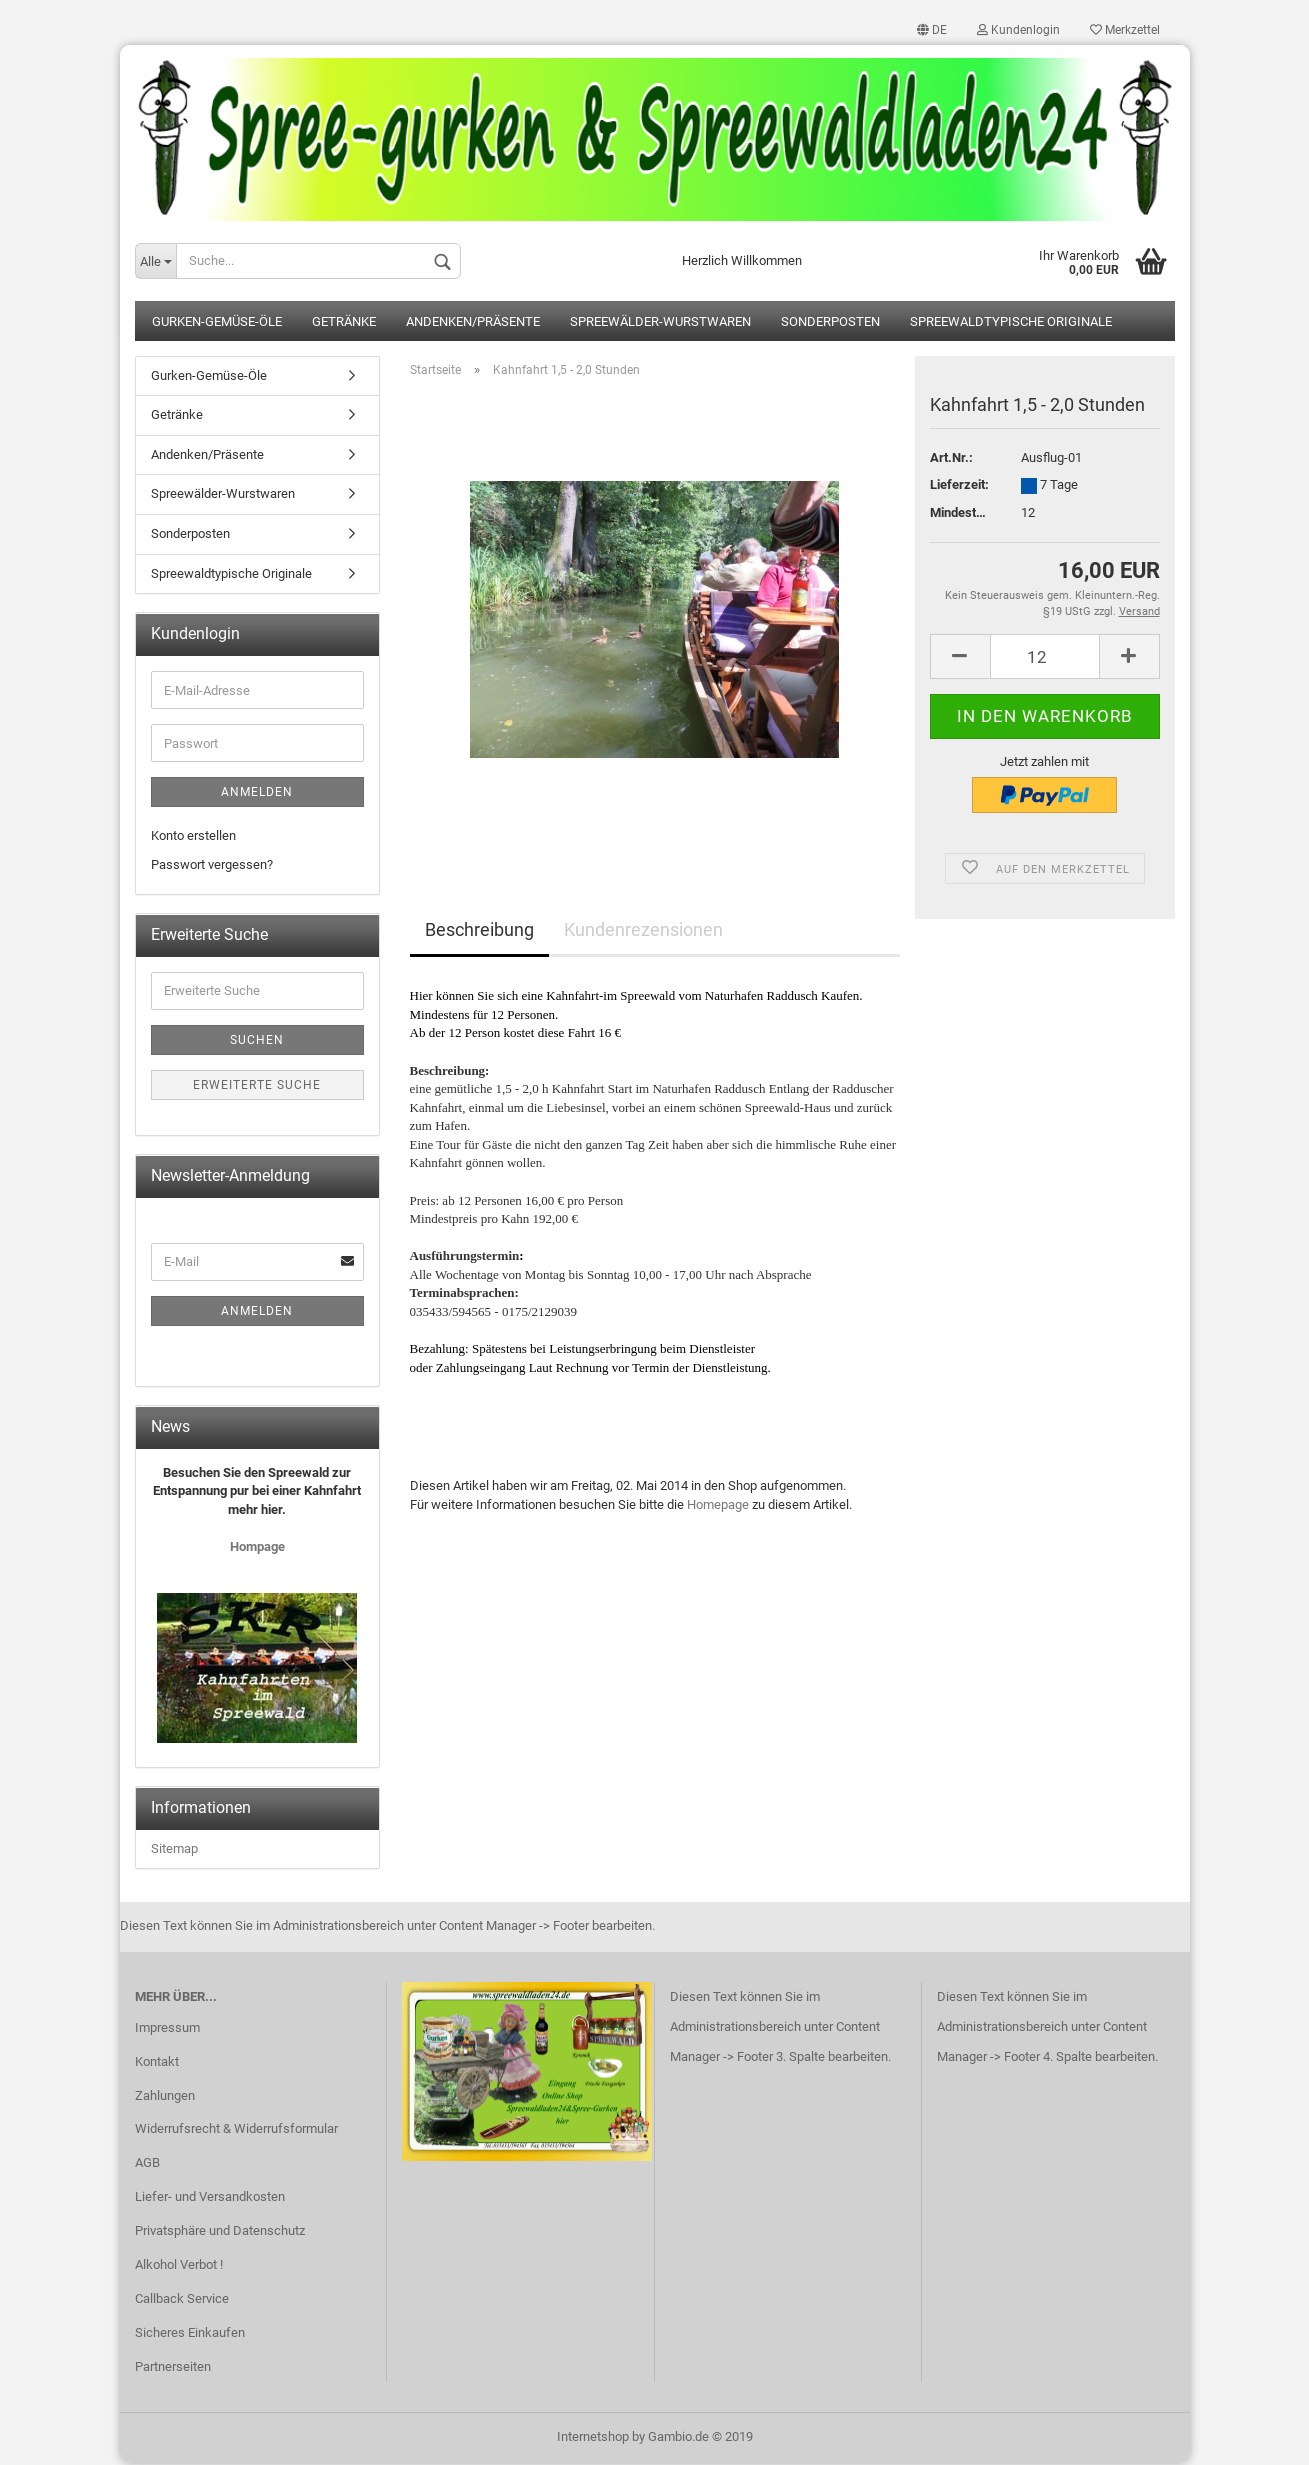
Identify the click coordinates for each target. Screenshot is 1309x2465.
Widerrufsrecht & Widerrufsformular (236, 2130)
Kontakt (157, 2062)
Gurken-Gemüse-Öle (217, 323)
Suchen (257, 1042)
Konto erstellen (193, 837)
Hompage (257, 1548)
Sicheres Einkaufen (190, 2333)
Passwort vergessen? (212, 865)
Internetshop (593, 2438)
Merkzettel (1125, 30)
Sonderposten (830, 323)
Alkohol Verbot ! (179, 2266)
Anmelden (257, 794)
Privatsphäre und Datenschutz (220, 2232)
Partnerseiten (173, 2367)
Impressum (167, 2028)
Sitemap (174, 1850)
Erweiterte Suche (257, 1087)
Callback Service (182, 2300)
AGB (147, 2164)
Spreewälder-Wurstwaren (660, 323)
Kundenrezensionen (643, 931)
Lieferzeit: (959, 486)
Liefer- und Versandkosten (210, 2198)
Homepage (718, 1505)
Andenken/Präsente (473, 323)
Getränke (344, 323)
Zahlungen (165, 2096)
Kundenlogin (1018, 30)
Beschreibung (479, 931)
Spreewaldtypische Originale (1011, 323)
